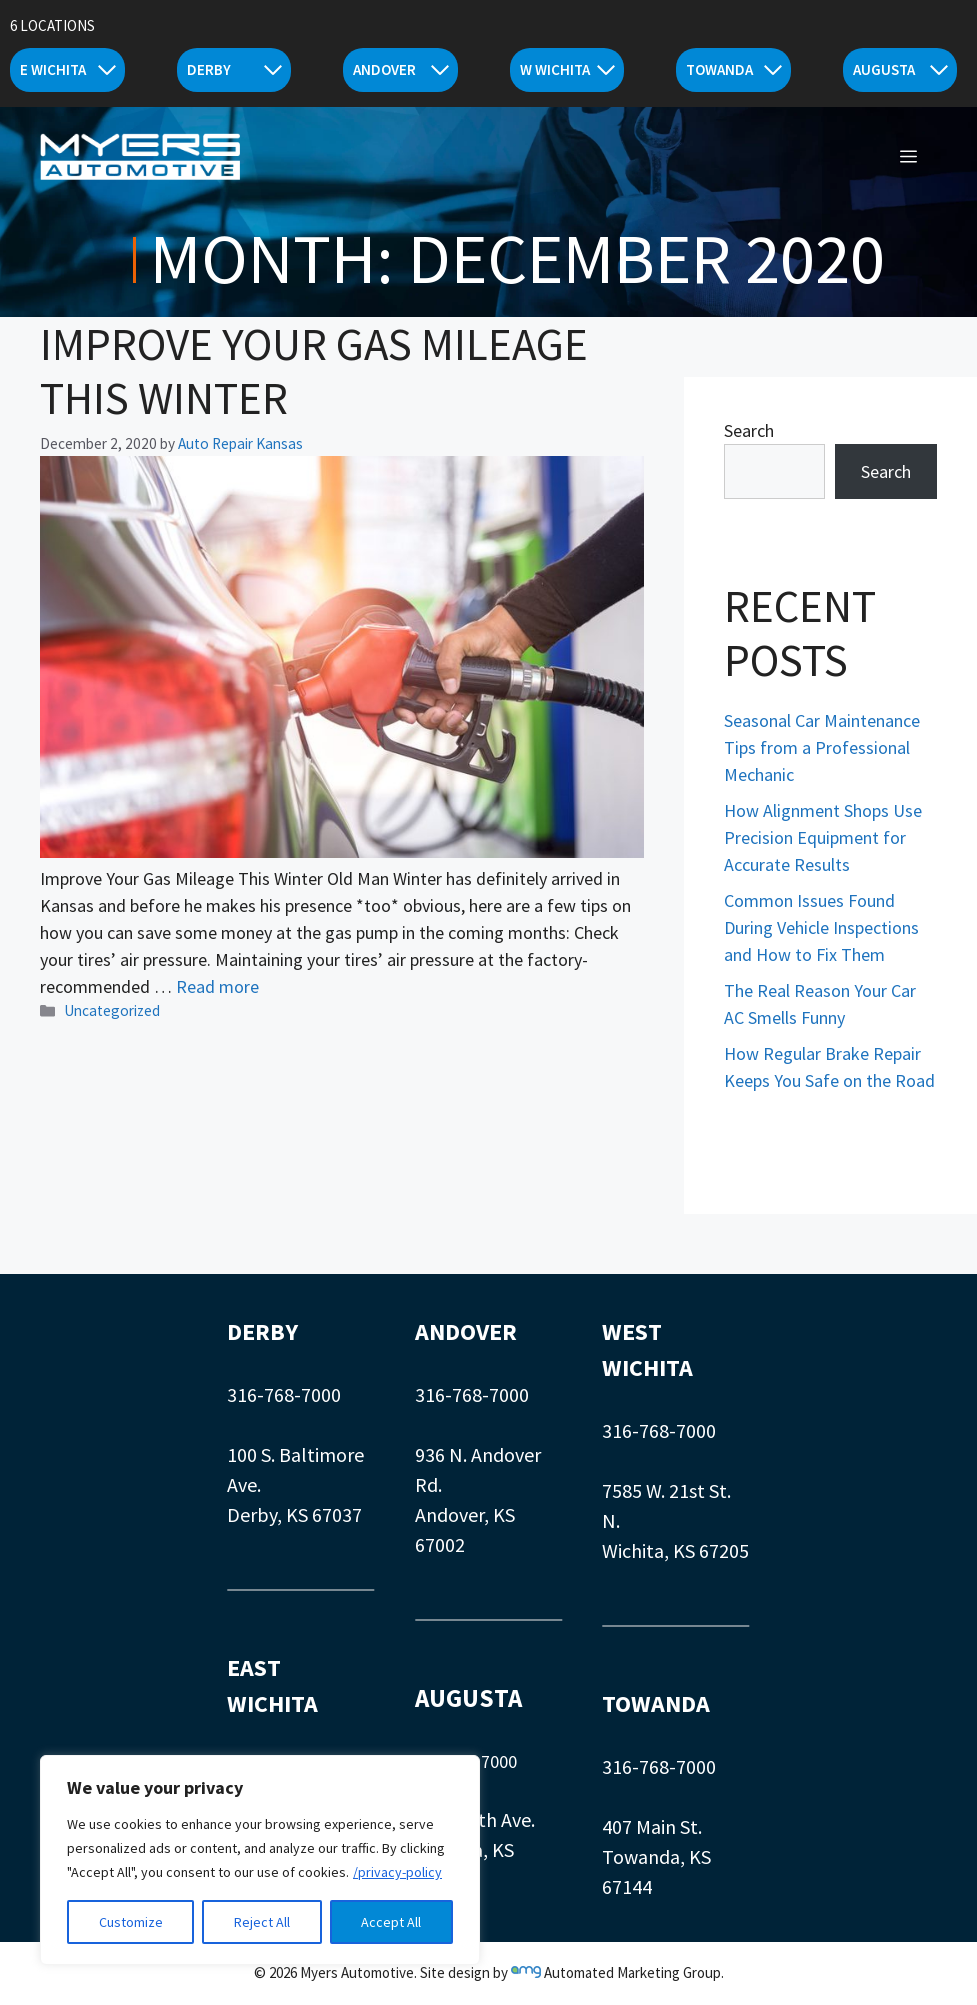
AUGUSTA (468, 1698)
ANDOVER (466, 1331)
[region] (260, 1860)
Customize (131, 1922)
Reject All (262, 1922)
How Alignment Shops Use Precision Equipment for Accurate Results (823, 837)
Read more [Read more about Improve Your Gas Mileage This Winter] (217, 986)
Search (749, 430)
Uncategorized (112, 1010)
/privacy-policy (397, 1872)
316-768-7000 (284, 1394)
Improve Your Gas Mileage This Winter (314, 371)
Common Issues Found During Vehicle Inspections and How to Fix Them (821, 927)
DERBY (262, 1331)
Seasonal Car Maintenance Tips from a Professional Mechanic (822, 747)
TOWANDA (656, 1703)
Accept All (391, 1922)
